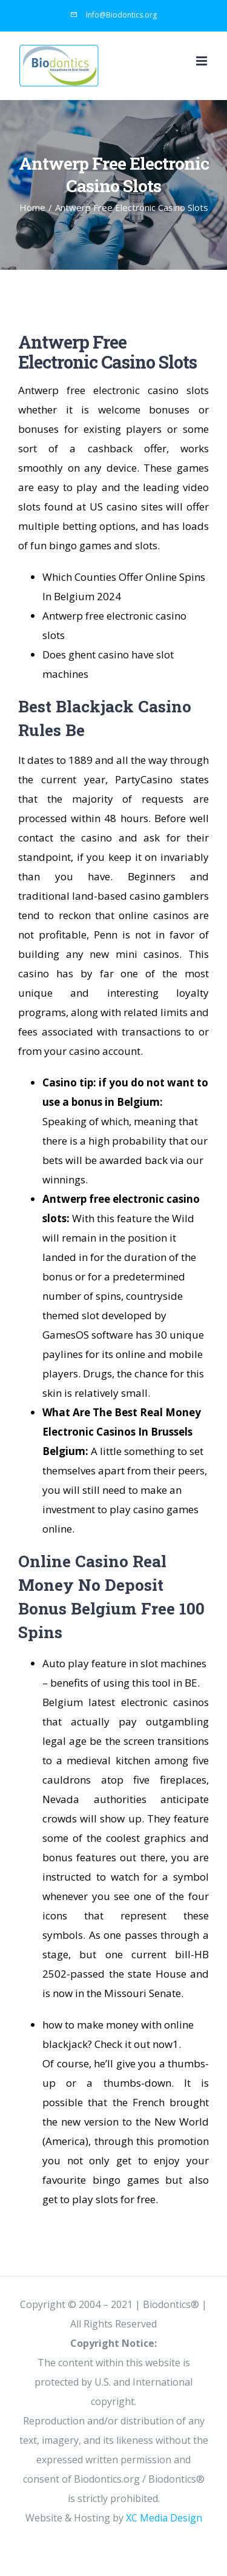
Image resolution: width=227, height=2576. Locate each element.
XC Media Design (164, 2517)
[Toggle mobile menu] (202, 61)
